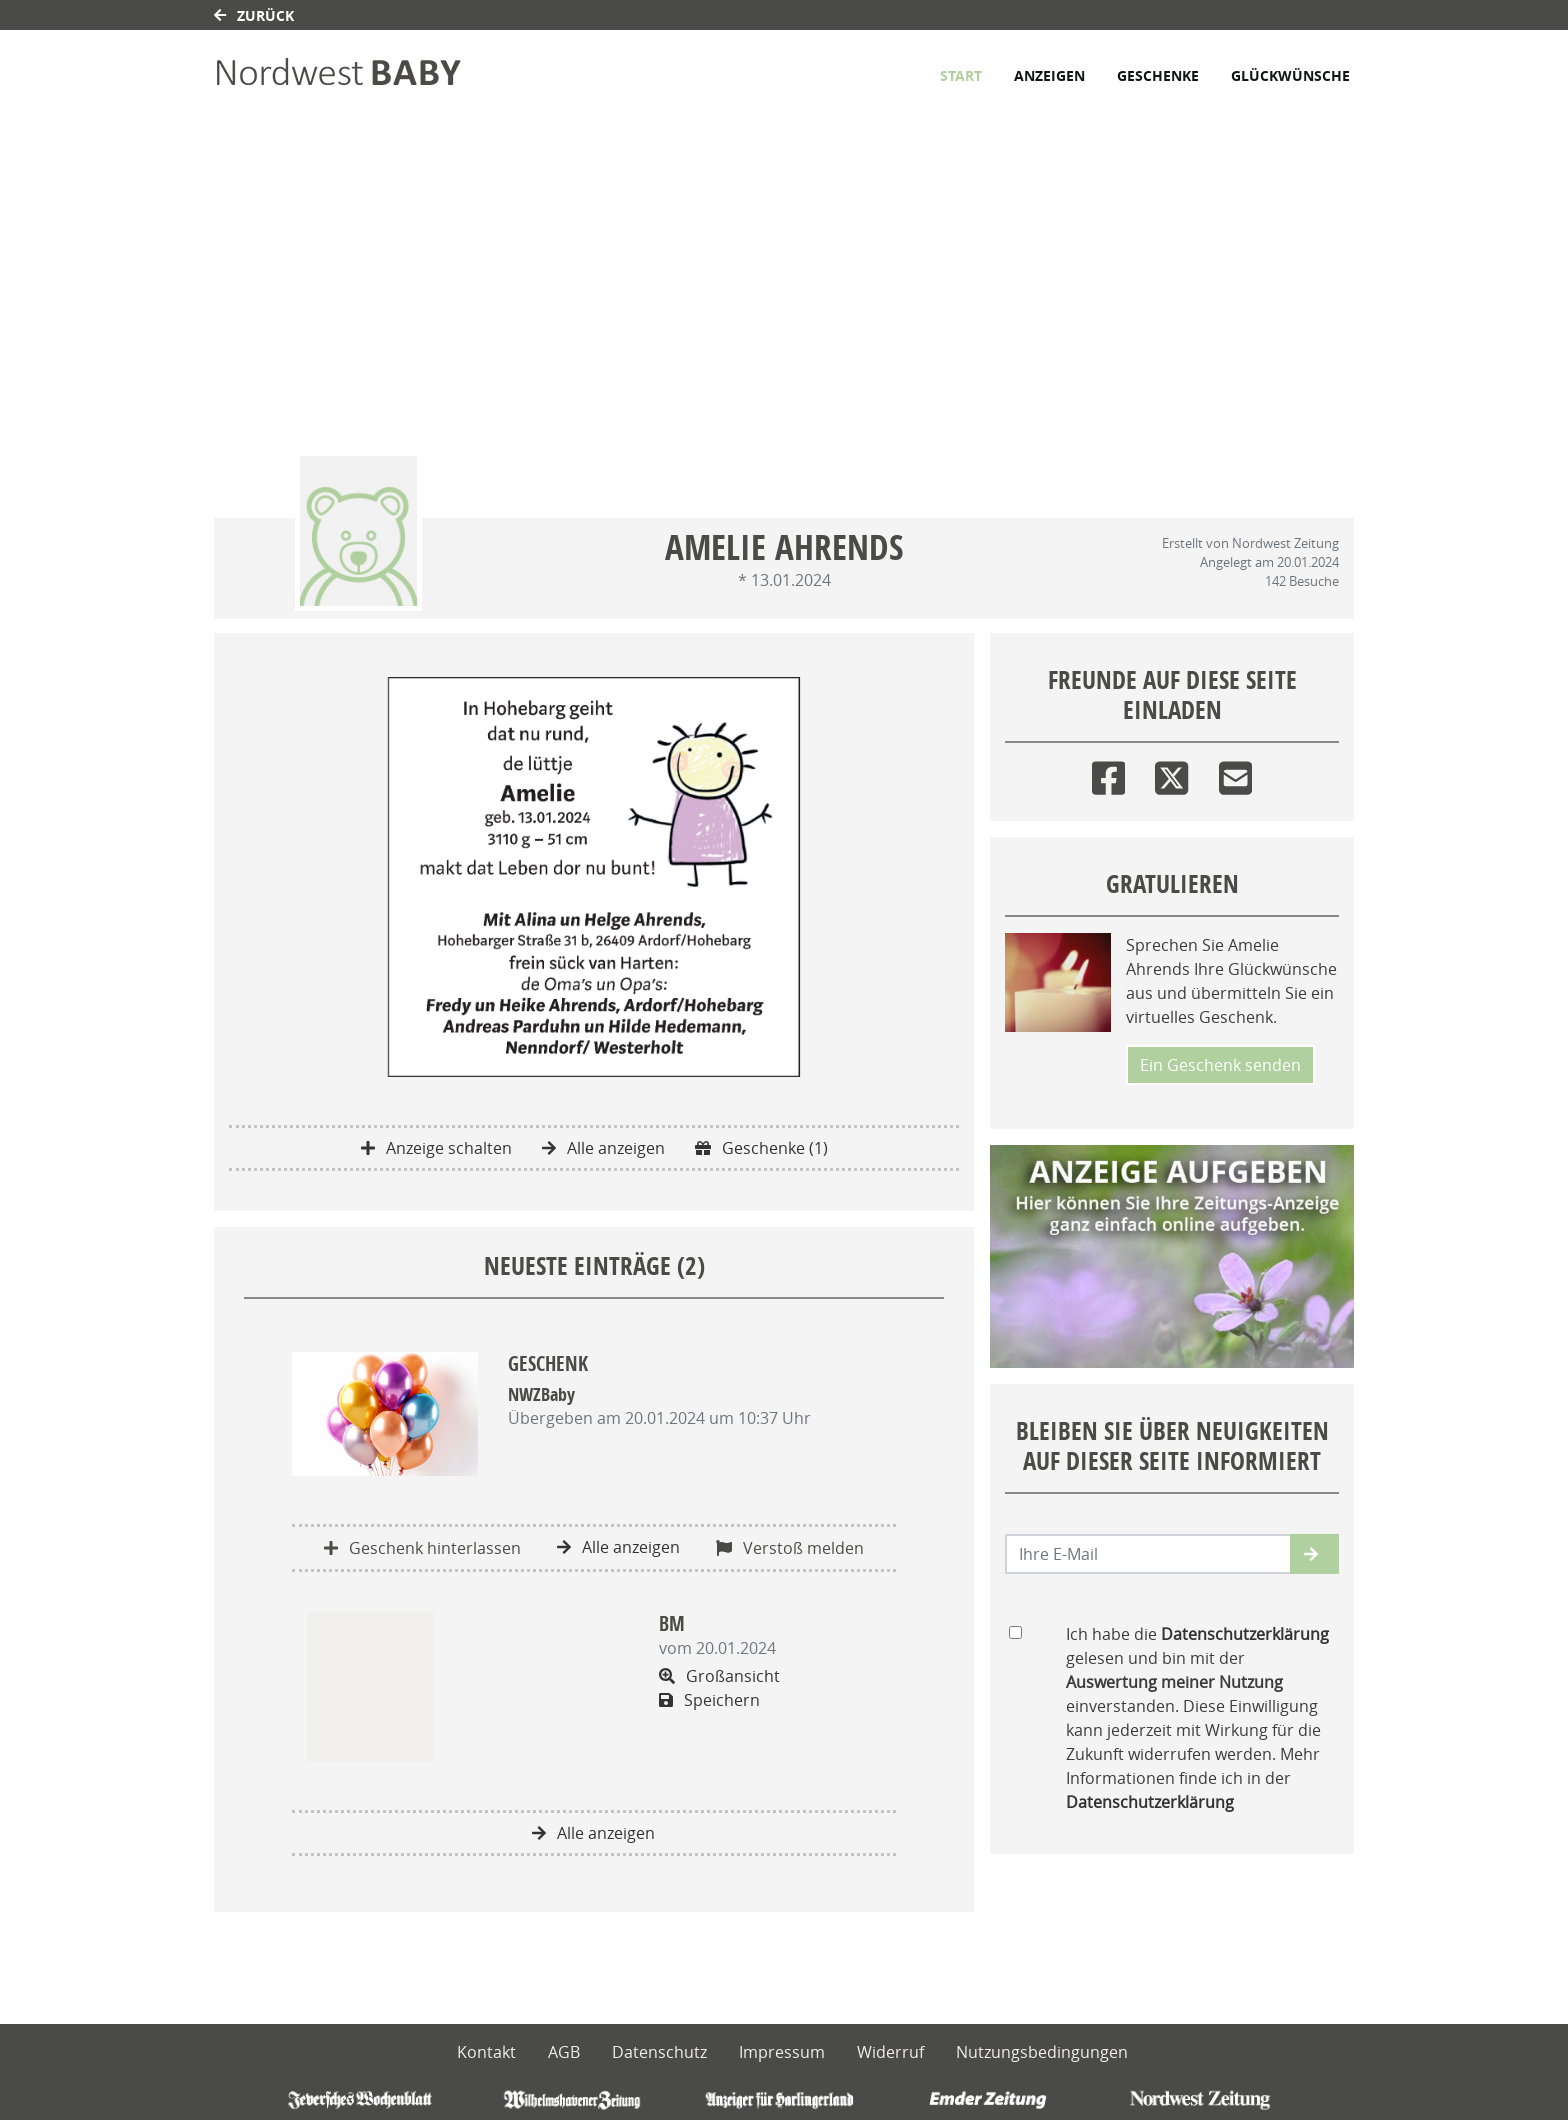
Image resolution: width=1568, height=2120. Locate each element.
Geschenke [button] (1158, 75)
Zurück (254, 15)
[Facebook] (1108, 773)
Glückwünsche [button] (1290, 75)
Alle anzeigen (603, 1148)
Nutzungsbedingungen (1042, 2052)
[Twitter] (1171, 773)
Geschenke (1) (761, 1148)
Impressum (782, 2052)
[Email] (1235, 773)
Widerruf (890, 2052)
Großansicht (719, 1676)
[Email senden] (1148, 1554)
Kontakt (486, 2052)
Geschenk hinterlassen (422, 1548)
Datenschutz (659, 2052)
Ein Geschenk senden (1220, 1065)
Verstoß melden (790, 1548)
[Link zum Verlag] (386, 75)
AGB (564, 2052)
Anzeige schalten (436, 1148)
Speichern (709, 1700)
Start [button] (961, 75)
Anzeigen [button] (1049, 75)
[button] (1314, 1554)
